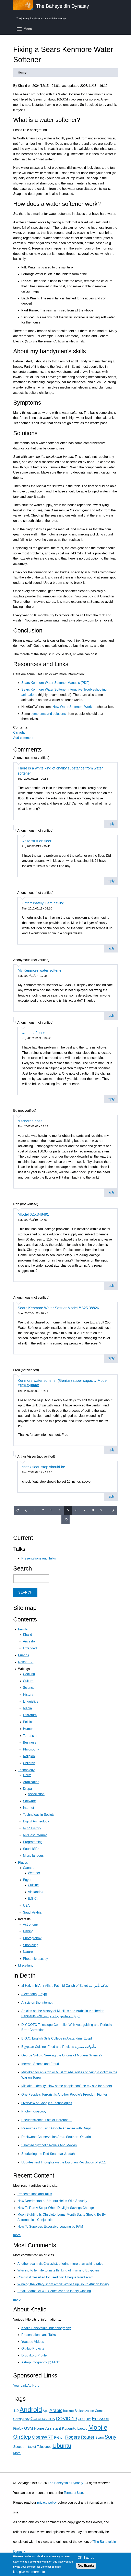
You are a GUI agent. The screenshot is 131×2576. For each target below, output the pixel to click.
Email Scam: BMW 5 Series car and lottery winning (54, 2291)
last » (65, 1519)
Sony (110, 2437)
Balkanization (84, 2411)
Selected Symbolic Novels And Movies (49, 2145)
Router (87, 2437)
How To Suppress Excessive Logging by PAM (50, 2226)
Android (31, 2409)
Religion (29, 1756)
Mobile (97, 2427)
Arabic (55, 2410)
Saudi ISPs (31, 1849)
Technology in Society (39, 1814)
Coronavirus (42, 2418)
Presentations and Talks (38, 1558)
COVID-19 (66, 2418)
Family (23, 1629)
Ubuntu (61, 2445)
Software (29, 1801)
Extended (30, 1648)
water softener (33, 1033)
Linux (27, 1775)
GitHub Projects (32, 2348)
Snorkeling (30, 1945)
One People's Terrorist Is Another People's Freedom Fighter (64, 2094)
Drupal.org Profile (34, 2355)
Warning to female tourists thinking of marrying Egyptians (58, 2270)
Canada (19, 732)
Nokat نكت (25, 1662)
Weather (34, 1873)
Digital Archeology (36, 1821)
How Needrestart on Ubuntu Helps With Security (52, 2201)
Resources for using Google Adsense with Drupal (56, 2128)
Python (59, 2437)
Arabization (31, 1782)
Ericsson (100, 2418)
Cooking (29, 1674)
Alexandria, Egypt (34, 1994)
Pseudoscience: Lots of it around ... (46, 2120)
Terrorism (30, 1735)
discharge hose (30, 1121)
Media (27, 1708)
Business (29, 1742)
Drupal (28, 1788)
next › (113, 1510)
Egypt (27, 1880)
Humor (28, 1729)
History (28, 1694)
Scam (99, 2437)
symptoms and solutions (48, 713)
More (17, 2453)
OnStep (22, 2437)
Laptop (82, 2428)
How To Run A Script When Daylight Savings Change (55, 2208)
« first (18, 1510)
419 (16, 2411)
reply (111, 824)
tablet (32, 2446)
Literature (30, 1715)
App (45, 2411)
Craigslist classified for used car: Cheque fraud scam (55, 2277)
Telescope (44, 2446)
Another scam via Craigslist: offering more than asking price (60, 2263)
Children (29, 1763)
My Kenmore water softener (40, 970)
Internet (28, 1807)
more (17, 2235)
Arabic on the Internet (36, 2002)
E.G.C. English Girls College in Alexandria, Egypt (56, 2038)
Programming (33, 1842)
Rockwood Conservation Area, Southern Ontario (56, 2137)
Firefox (18, 2428)
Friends (23, 1655)
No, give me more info (29, 2572)
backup (68, 2411)
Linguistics (30, 1701)
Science (29, 1687)
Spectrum (20, 2446)
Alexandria (35, 1892)
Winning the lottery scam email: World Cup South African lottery (63, 2284)
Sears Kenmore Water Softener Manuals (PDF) (55, 682)
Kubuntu (69, 2428)
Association (36, 1794)
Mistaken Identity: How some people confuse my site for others (66, 2086)
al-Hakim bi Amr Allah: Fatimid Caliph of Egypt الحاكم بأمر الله (65, 1985)
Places (23, 1862)
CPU (81, 2419)
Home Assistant (47, 2428)
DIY (88, 2419)
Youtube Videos (32, 2341)
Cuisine (33, 1885)
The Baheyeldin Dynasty (65, 2483)
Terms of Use (73, 2492)
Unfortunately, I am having (43, 903)
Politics (28, 1722)
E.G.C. (33, 1898)
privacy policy (47, 2502)
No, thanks (86, 2565)
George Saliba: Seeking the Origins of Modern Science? (61, 2055)
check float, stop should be (43, 1467)
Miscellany (25, 1965)
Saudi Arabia (32, 1912)
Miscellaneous (33, 1855)
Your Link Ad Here (26, 2385)
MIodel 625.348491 (33, 1214)
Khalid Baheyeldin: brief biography (46, 2328)
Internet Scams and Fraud (40, 2064)
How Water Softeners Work (72, 707)
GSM (28, 2428)
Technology (26, 1770)
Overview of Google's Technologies (46, 2103)
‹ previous (26, 1510)
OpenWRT (42, 2437)
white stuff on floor (36, 841)
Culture (28, 1681)
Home (22, 72)
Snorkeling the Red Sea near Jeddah (48, 2153)
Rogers (72, 2437)
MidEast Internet (35, 1835)
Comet (100, 2411)
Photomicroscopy (35, 1958)
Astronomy (30, 1924)
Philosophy (31, 1749)
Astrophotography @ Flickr (40, 2362)
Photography (32, 1938)
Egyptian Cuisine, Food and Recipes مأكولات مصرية (58, 2046)
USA (26, 1905)
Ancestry (29, 1641)
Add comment (23, 737)
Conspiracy (21, 2419)
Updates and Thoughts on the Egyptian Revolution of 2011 (63, 2162)
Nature (28, 1952)
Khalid (27, 1634)
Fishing (28, 1931)
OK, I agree (86, 2557)
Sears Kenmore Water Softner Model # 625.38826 (58, 1308)
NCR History (32, 1828)
